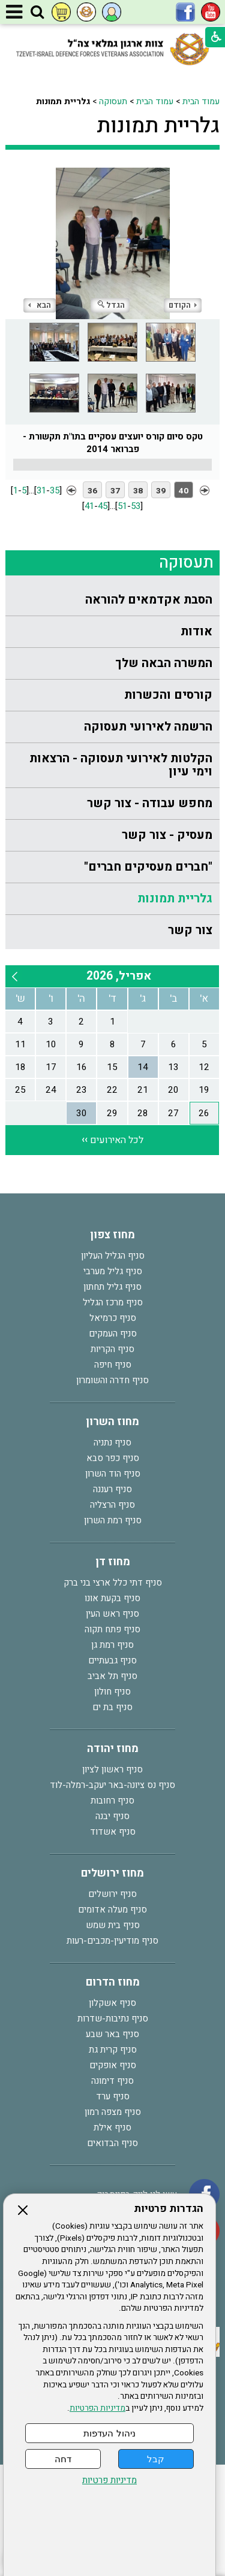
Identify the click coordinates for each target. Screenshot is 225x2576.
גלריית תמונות (158, 125)
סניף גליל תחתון (112, 1286)
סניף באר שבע (112, 2034)
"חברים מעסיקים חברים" (148, 866)
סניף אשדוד (113, 1831)
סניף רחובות (112, 1800)
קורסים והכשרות (168, 695)
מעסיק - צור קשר (167, 835)
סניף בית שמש (113, 1925)
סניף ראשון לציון (112, 1769)
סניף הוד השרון (112, 1473)
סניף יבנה (112, 1816)
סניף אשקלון (112, 2003)
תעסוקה (113, 101)
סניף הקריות (112, 1349)
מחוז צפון (112, 1235)
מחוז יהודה (113, 1749)
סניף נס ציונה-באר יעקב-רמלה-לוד (112, 1785)
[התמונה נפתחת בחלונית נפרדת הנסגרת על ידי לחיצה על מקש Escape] (112, 243)
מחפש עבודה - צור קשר (149, 803)
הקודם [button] (183, 305)
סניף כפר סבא (112, 1458)
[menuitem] (112, 600)
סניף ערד (113, 2096)
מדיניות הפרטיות (97, 2408)
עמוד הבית (201, 101)
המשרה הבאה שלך (163, 663)
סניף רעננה (112, 1489)
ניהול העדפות (109, 2433)
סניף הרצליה (112, 1504)
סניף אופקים (112, 2065)
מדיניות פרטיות (109, 2480)
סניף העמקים (113, 1333)
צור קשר (190, 930)
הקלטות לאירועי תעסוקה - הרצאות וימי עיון (120, 765)
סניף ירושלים (112, 1894)
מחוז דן (112, 1562)
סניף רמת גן (112, 1644)
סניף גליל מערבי (112, 1271)
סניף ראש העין (112, 1613)
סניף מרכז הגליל (113, 1302)
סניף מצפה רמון (113, 2112)
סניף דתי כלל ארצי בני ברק (113, 1582)
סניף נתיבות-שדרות (112, 2018)
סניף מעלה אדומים (112, 1909)
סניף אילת (112, 2127)
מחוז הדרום (113, 1982)
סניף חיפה (112, 1364)
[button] (37, 12)
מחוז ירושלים (112, 1873)
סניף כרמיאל (112, 1318)
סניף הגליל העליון (113, 1255)
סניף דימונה (112, 2080)
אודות (196, 631)
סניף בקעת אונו (112, 1598)
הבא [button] (39, 305)
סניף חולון (112, 1691)
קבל (155, 2459)
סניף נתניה (112, 1442)
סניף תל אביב (112, 1676)
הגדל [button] (111, 305)
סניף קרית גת (113, 2049)
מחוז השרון (112, 1422)
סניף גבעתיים (112, 1660)
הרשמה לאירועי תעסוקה (148, 726)
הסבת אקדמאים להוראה (148, 599)
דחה (63, 2459)
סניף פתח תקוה (112, 1629)
